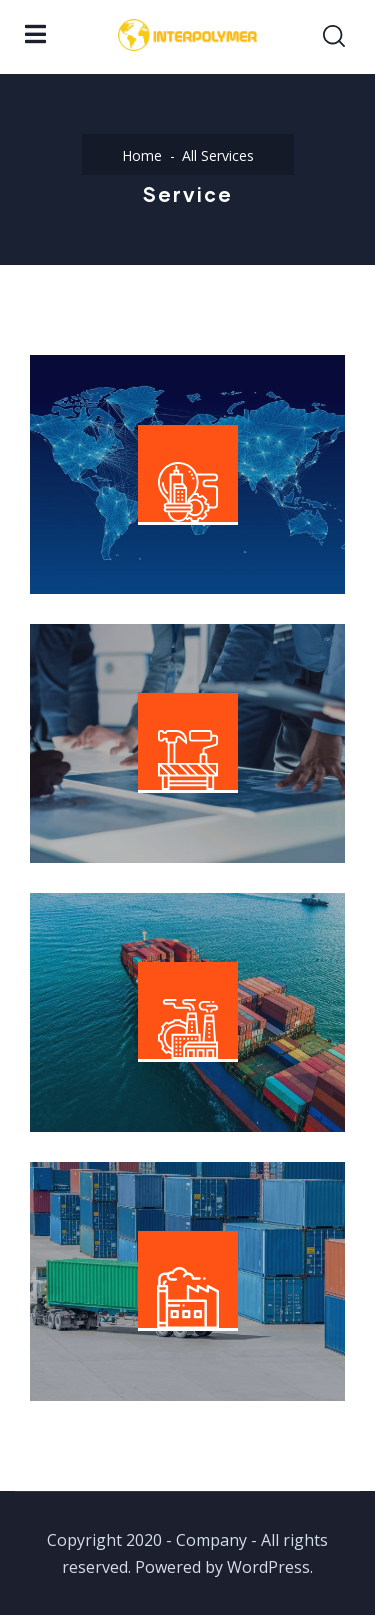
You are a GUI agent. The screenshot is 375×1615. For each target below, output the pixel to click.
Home (142, 155)
